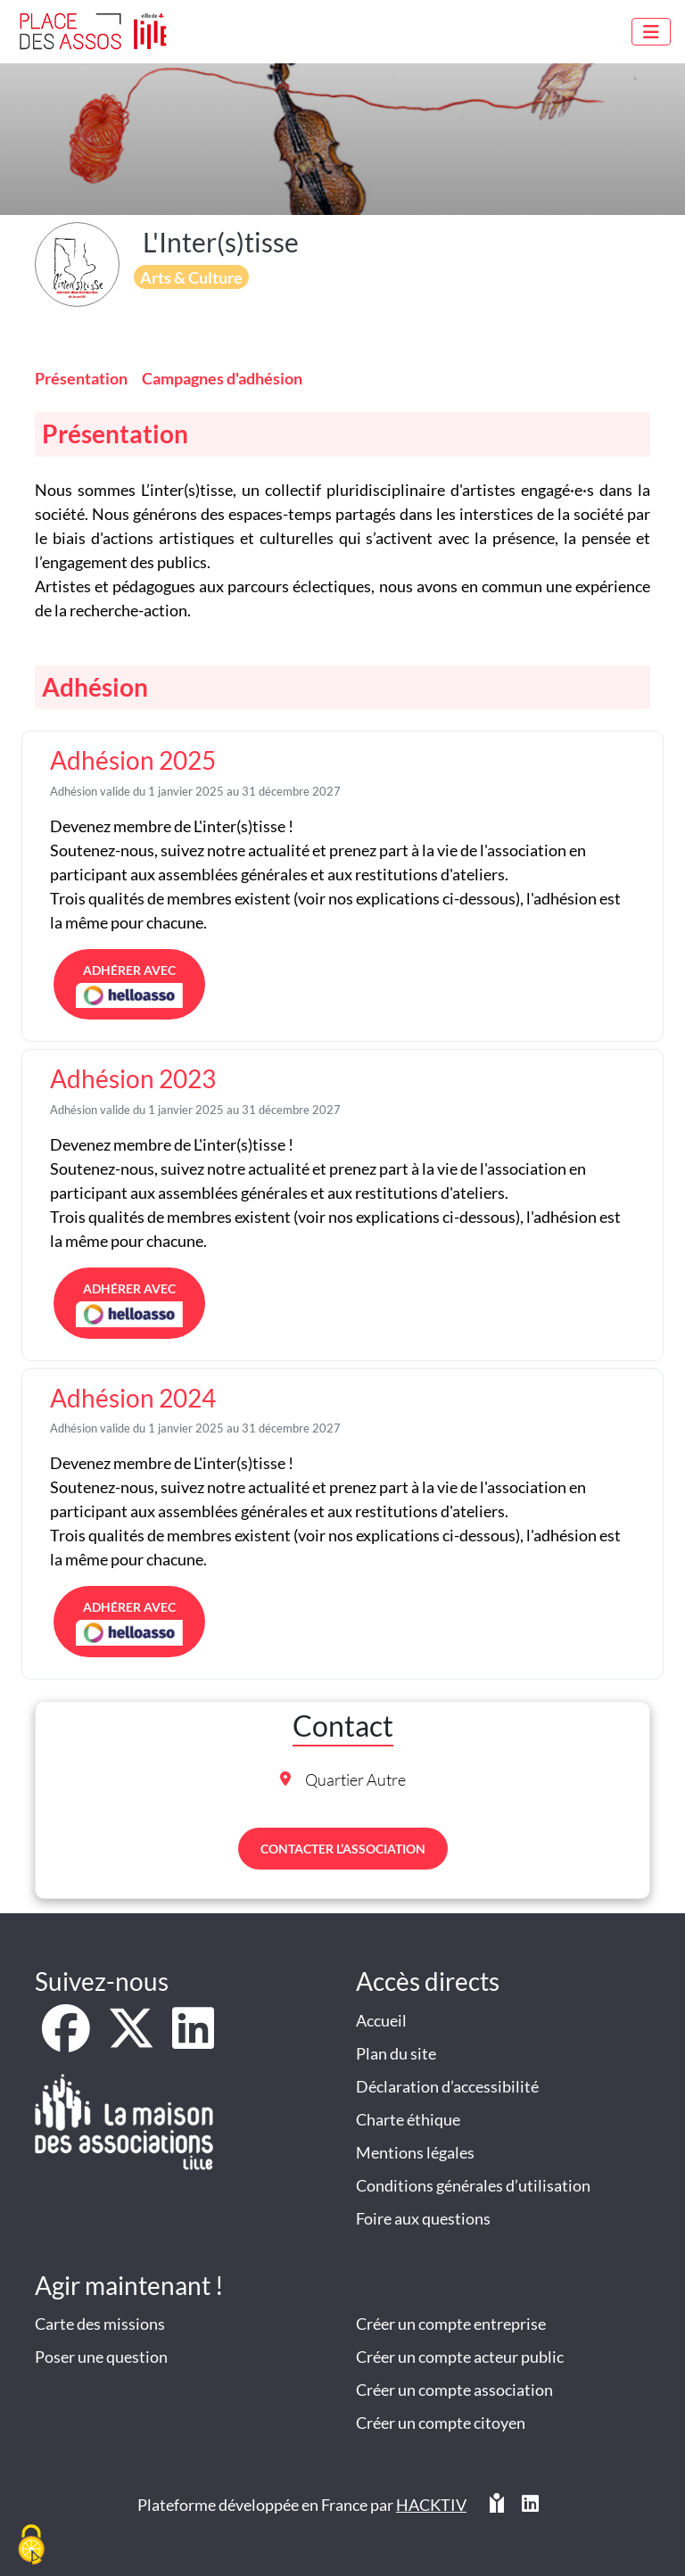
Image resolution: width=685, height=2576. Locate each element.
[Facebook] (67, 2040)
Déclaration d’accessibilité (447, 2086)
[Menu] (651, 31)
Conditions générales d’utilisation (473, 2185)
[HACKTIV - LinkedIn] (530, 2512)
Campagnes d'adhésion (222, 378)
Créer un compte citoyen (440, 2422)
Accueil (381, 2020)
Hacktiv (431, 2504)
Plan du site (396, 2053)
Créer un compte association (454, 2389)
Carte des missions (100, 2323)
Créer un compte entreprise (451, 2323)
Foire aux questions (423, 2218)
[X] (132, 2040)
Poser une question (101, 2356)
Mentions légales (415, 2152)
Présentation (81, 378)
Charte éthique (408, 2119)
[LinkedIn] (193, 2040)
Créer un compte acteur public (460, 2356)
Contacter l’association (342, 1848)
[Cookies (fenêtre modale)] (31, 2545)
